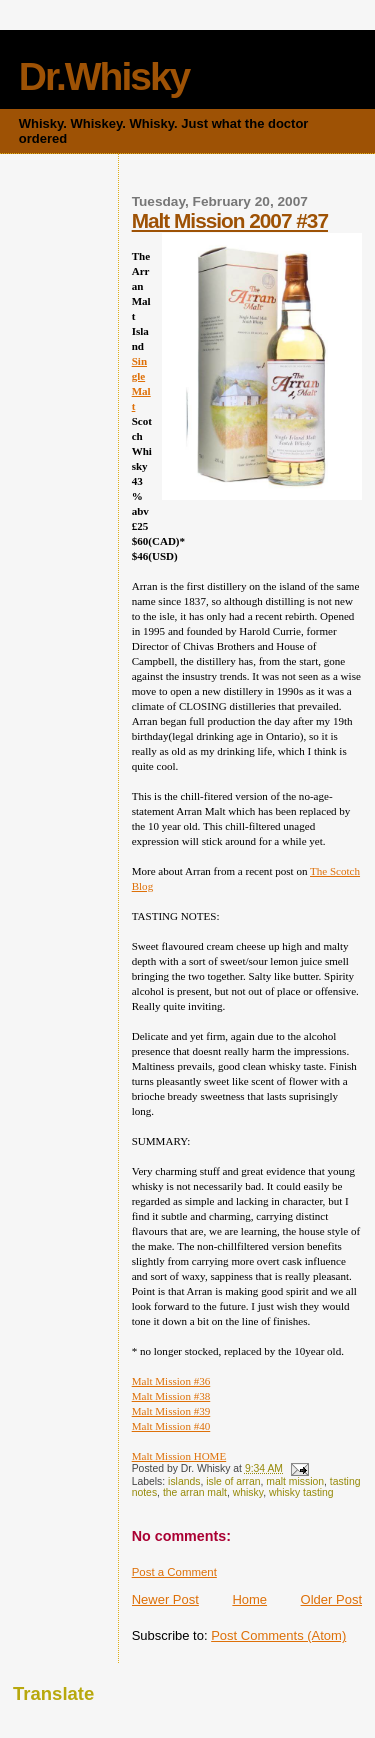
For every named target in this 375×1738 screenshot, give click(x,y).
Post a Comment (174, 1572)
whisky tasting (301, 1492)
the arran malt (195, 1492)
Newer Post (165, 1599)
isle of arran (233, 1481)
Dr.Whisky (104, 76)
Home (249, 1599)
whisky (248, 1492)
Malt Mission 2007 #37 (230, 220)
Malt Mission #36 (171, 1381)
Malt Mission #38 (171, 1396)
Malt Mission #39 (171, 1411)
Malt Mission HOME (179, 1456)
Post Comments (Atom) (278, 1635)
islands (184, 1481)
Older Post (331, 1599)
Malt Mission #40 (171, 1426)
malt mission (295, 1481)
